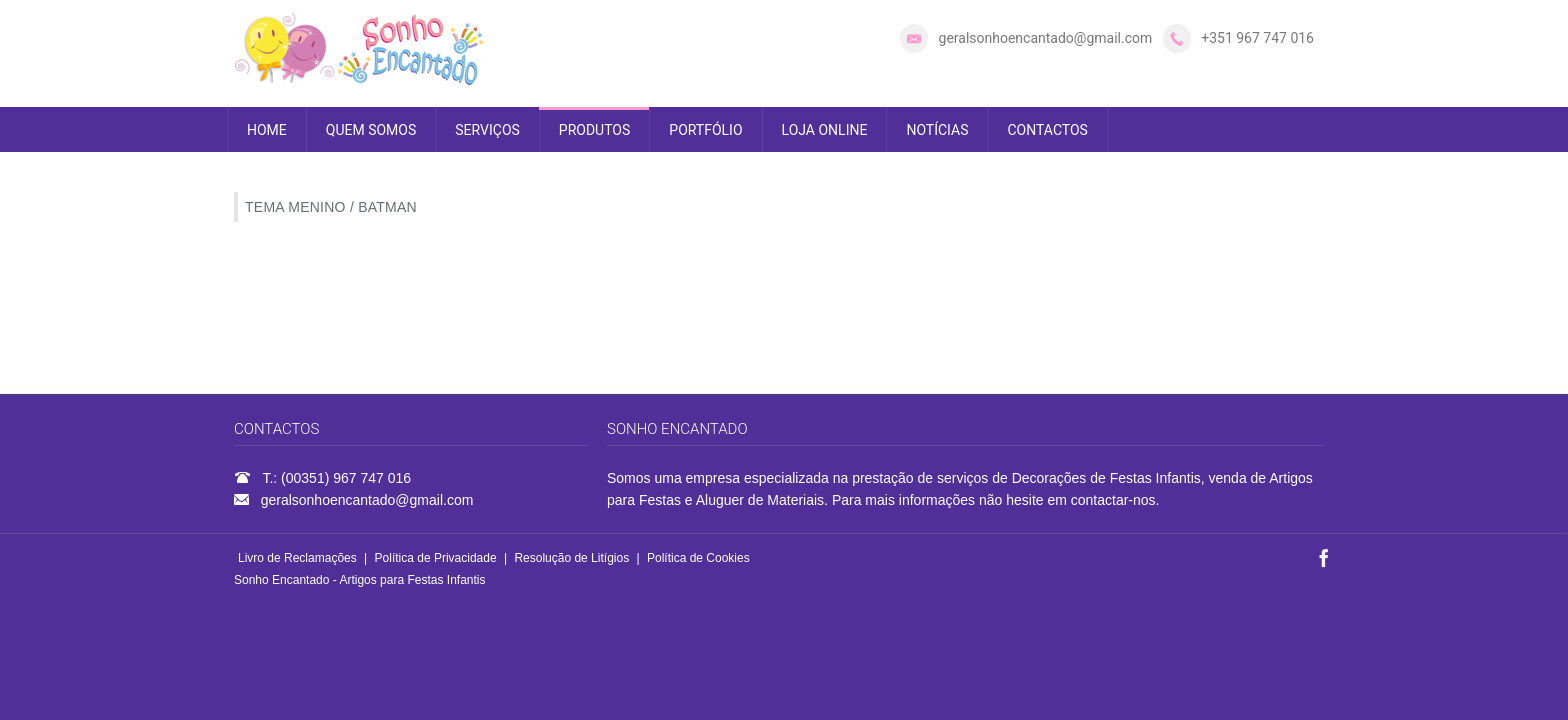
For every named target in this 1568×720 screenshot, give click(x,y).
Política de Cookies (698, 558)
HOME (267, 130)
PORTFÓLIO (705, 130)
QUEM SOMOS (371, 130)
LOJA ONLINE (825, 130)
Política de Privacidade (436, 558)
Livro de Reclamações (297, 558)
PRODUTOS (594, 130)
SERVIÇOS (487, 130)
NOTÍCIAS (937, 130)
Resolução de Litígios (571, 558)
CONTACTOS (1047, 130)
